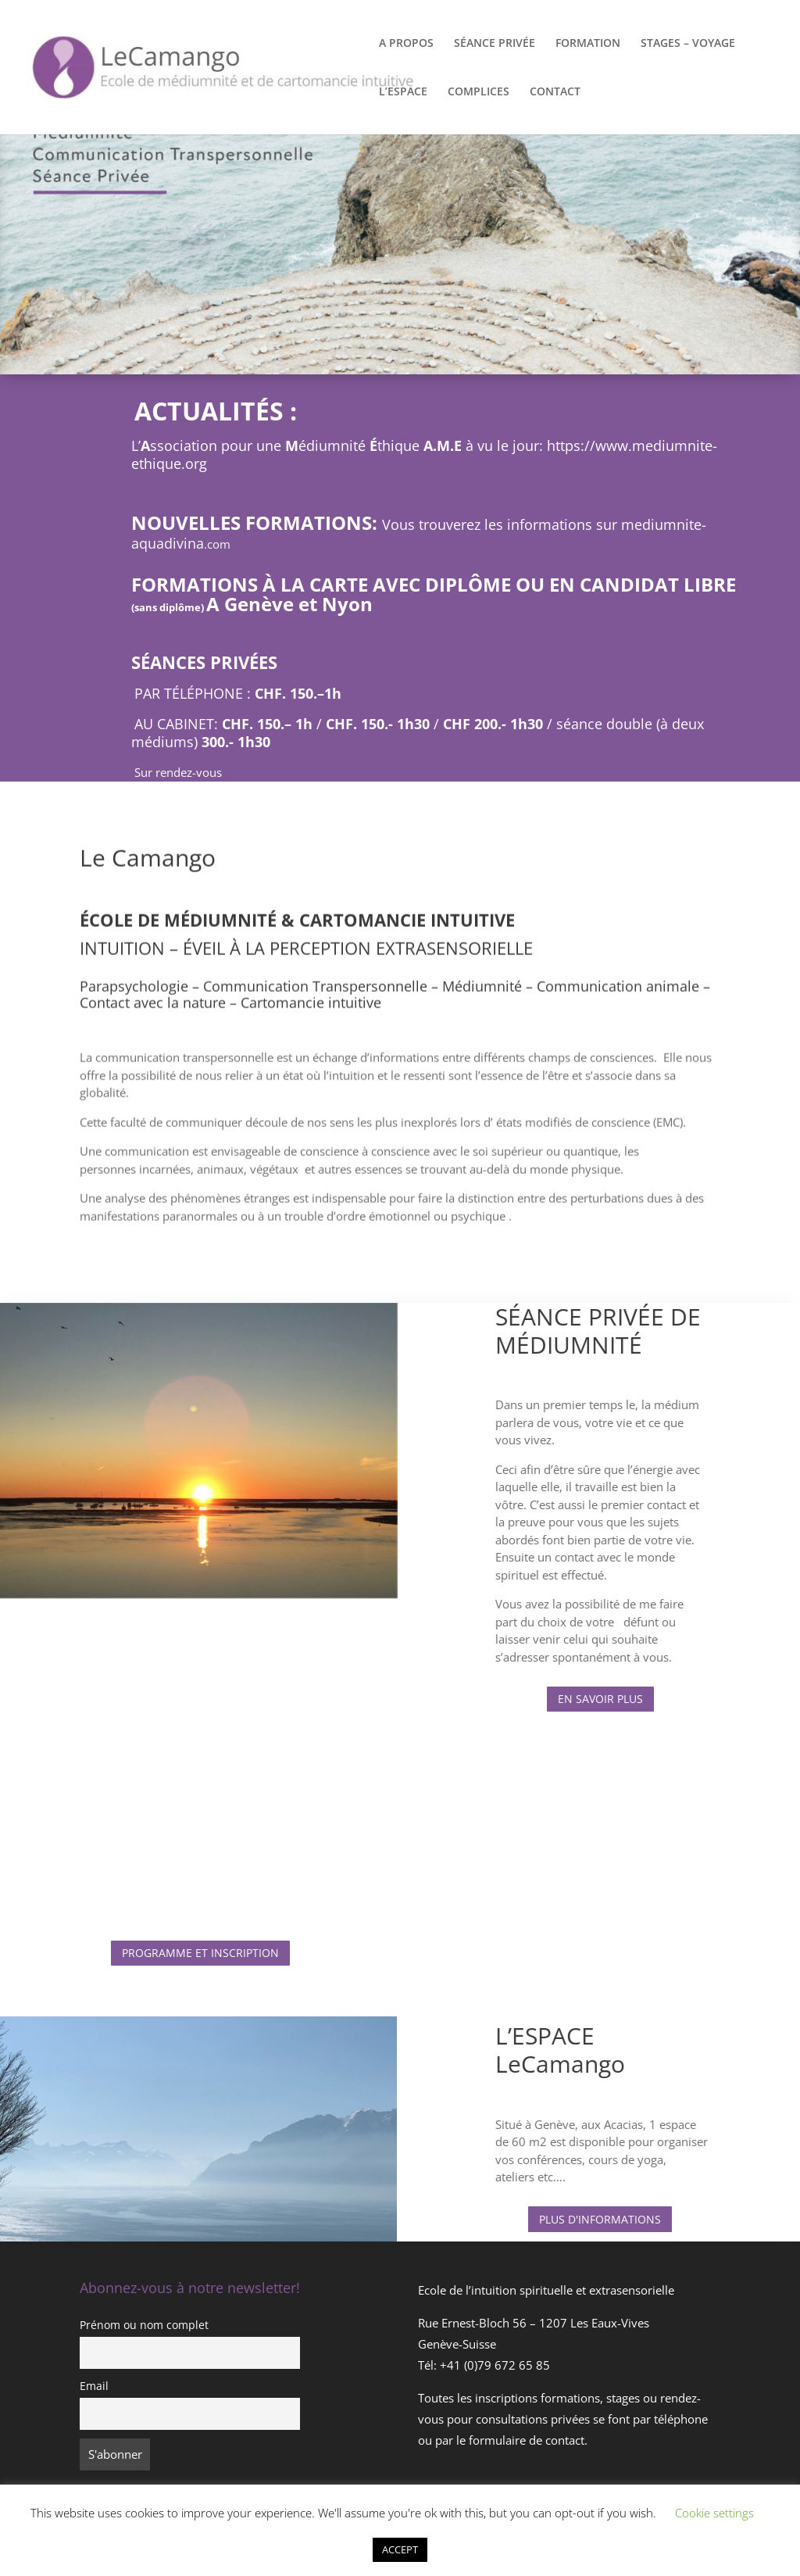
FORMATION (587, 44)
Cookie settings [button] (714, 2513)
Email (94, 2386)
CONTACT (555, 92)
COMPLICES (478, 92)
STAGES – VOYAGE (688, 44)
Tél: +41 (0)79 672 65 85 (484, 2365)
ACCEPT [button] (400, 2549)
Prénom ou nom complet (144, 2325)
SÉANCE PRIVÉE (494, 44)
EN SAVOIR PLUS (600, 1698)
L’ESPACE (403, 92)
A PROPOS (406, 44)
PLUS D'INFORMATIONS (600, 2219)
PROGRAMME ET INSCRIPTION (200, 1952)
